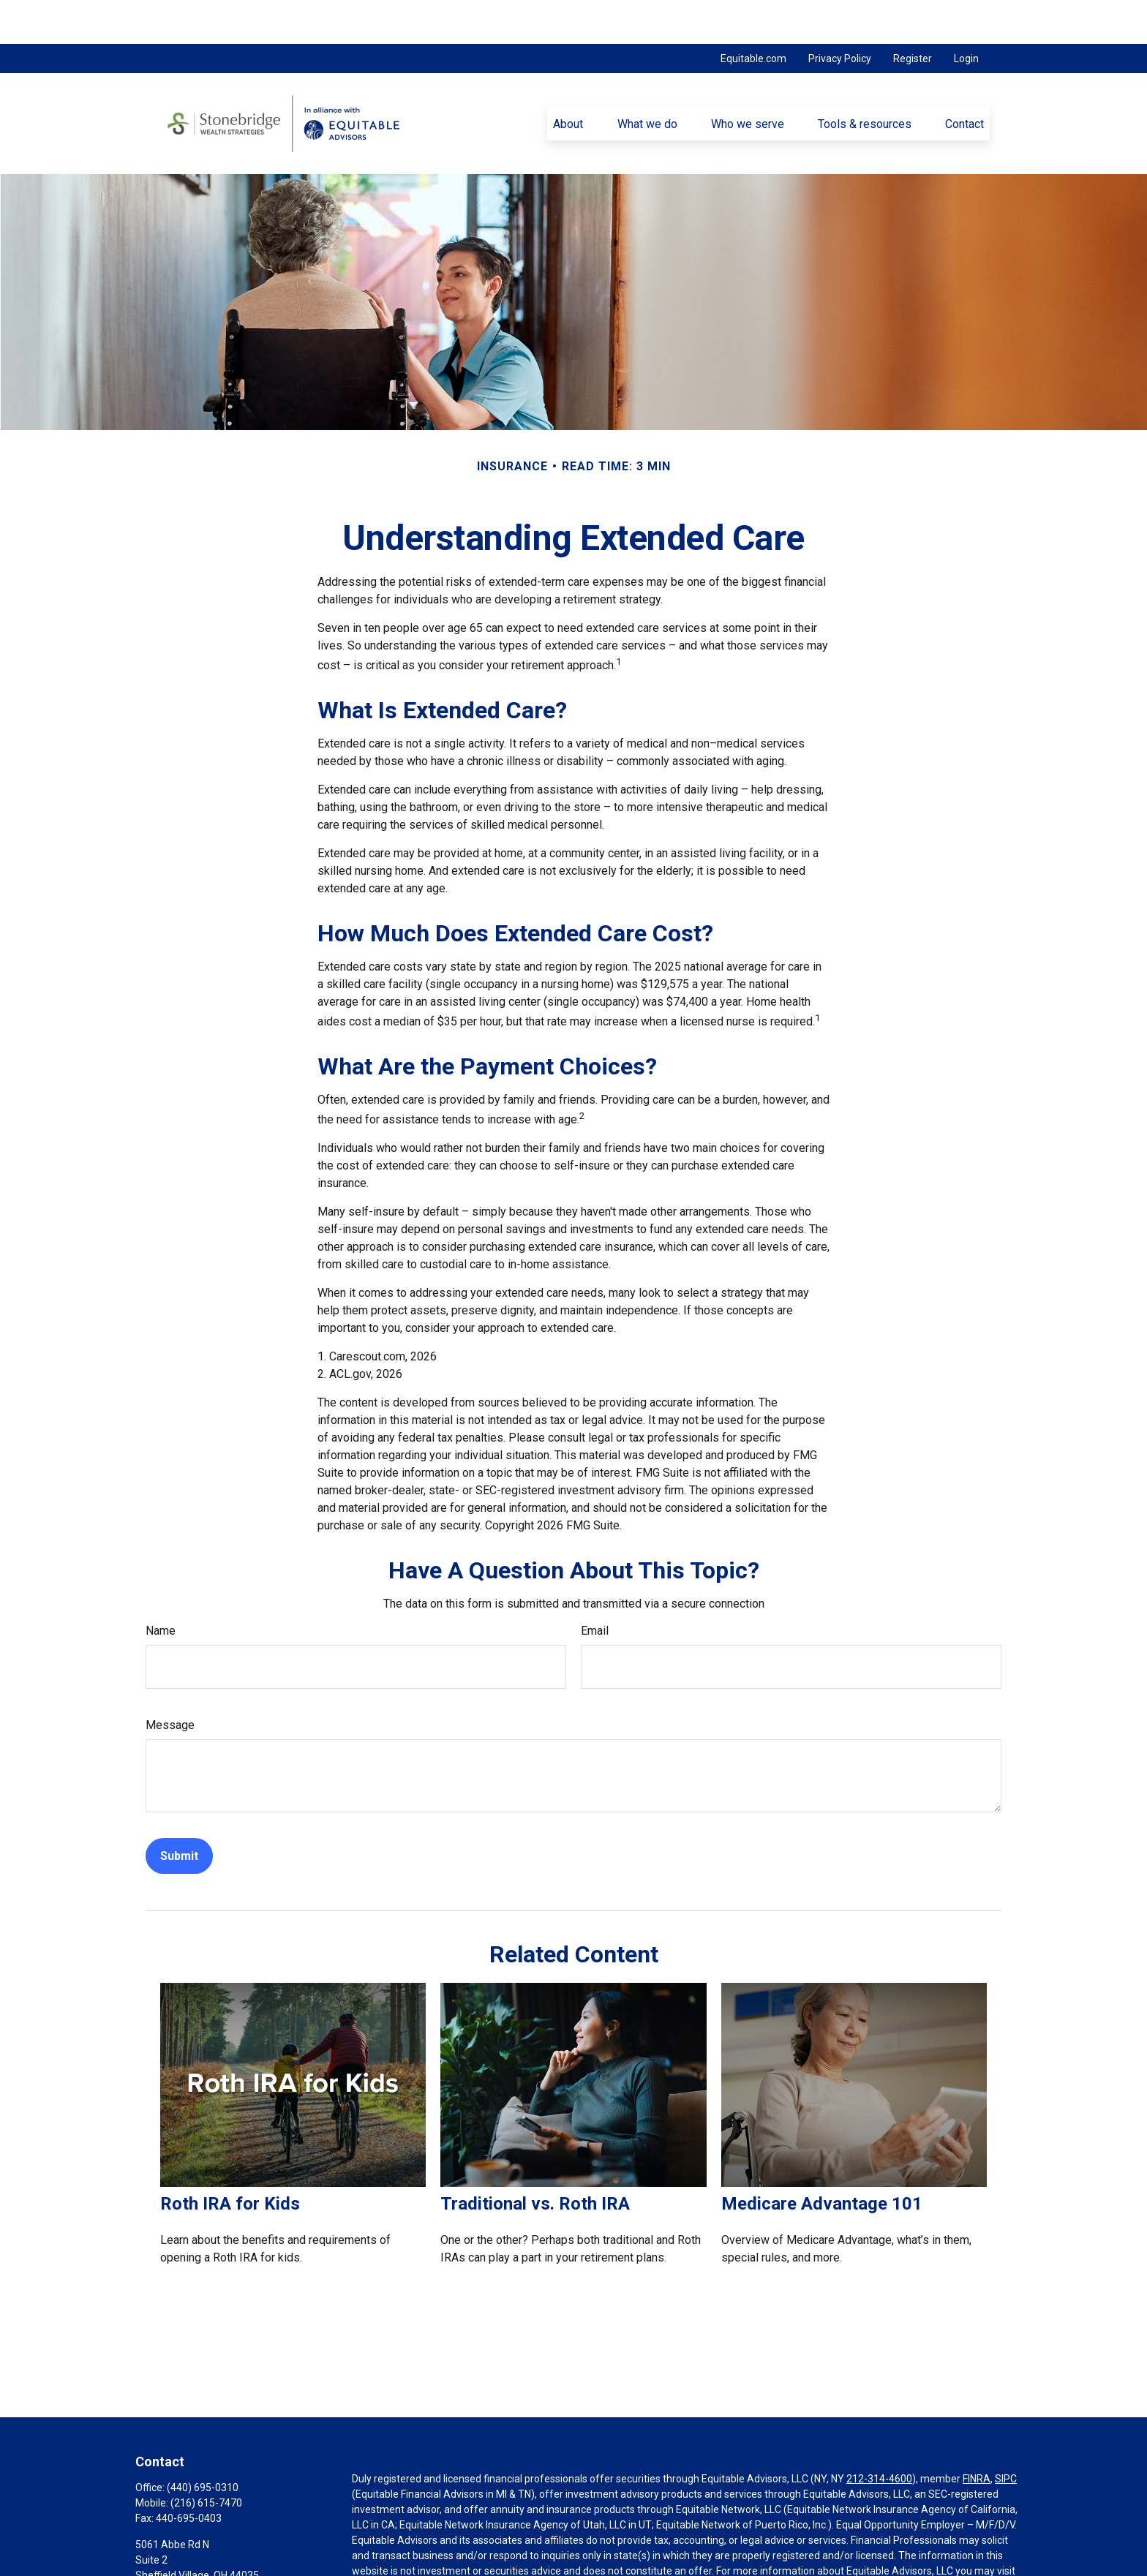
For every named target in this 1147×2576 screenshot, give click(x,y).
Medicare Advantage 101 (821, 2160)
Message (170, 1681)
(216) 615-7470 (206, 2459)
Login (966, 14)
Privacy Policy (839, 14)
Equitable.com (753, 14)
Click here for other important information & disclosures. (481, 2569)
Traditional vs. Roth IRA (535, 2160)
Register (912, 14)
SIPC (1006, 2435)
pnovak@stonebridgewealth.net (209, 2556)
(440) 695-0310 (202, 2443)
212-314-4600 (879, 2435)
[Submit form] (179, 1812)
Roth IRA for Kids (230, 2160)
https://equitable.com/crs (411, 2542)
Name (161, 1587)
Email (595, 1587)
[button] (568, 80)
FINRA (976, 2435)
